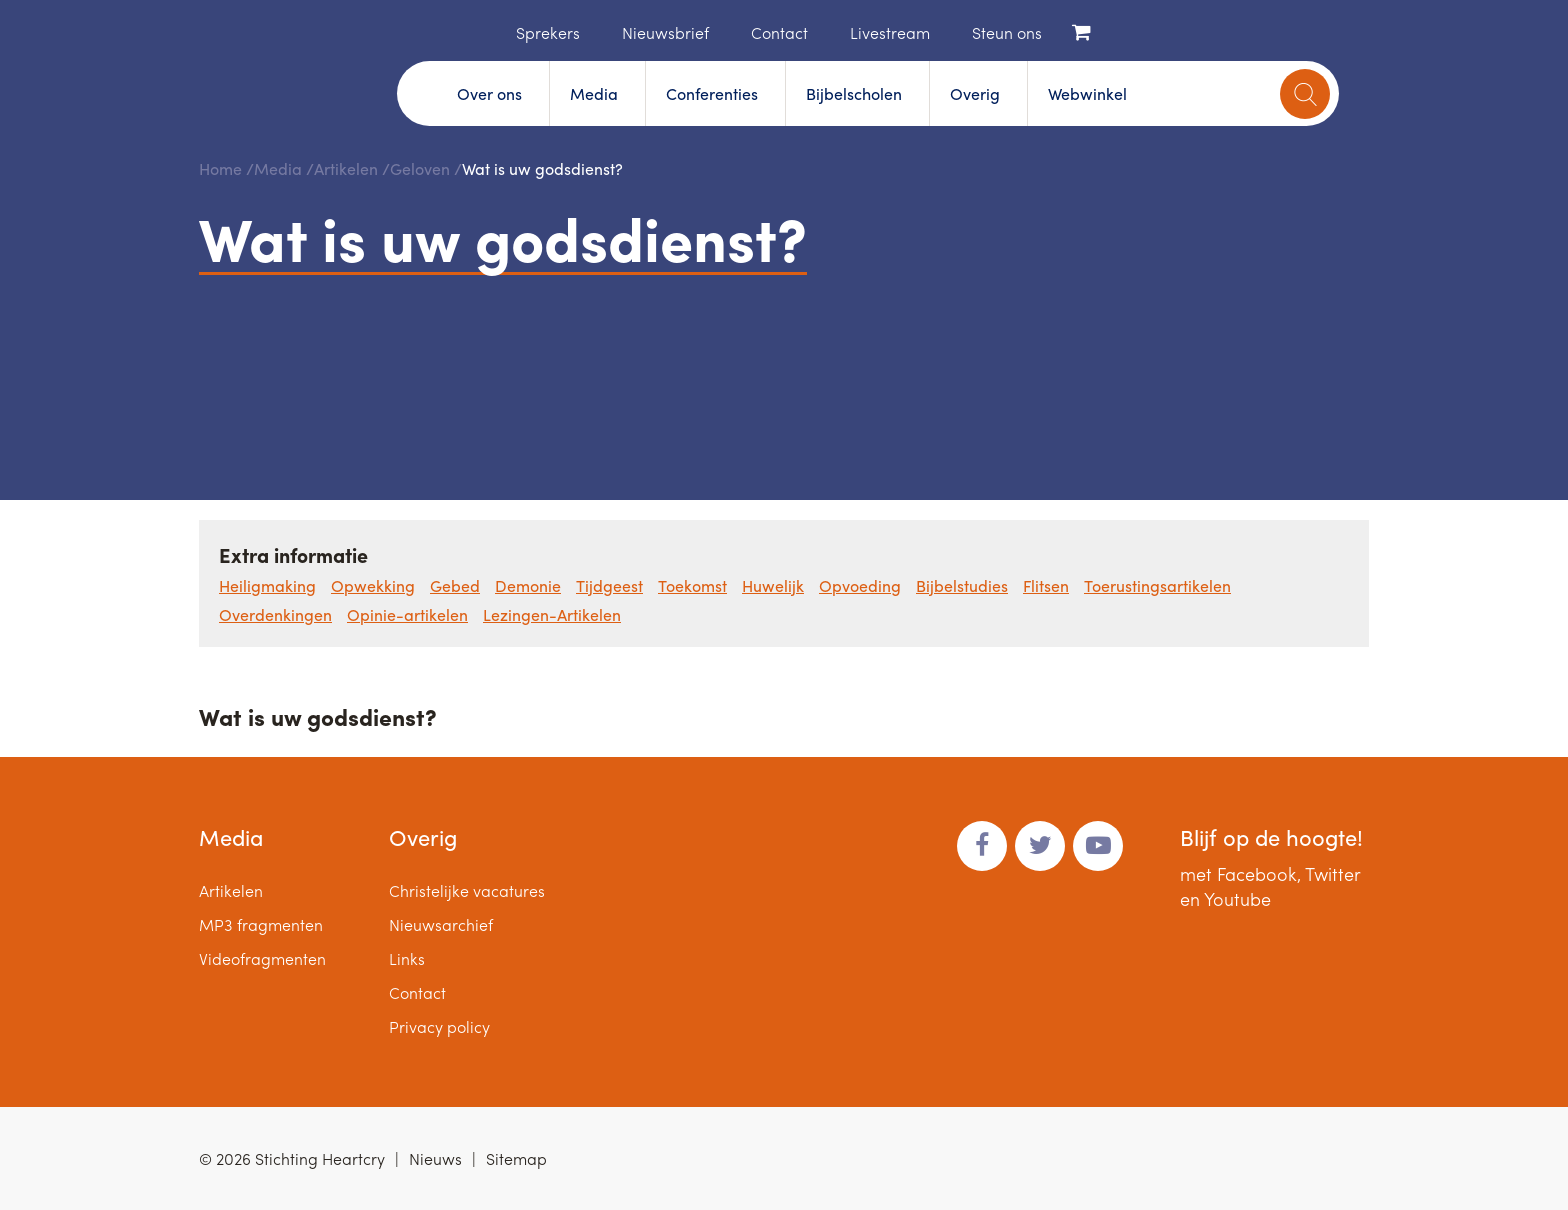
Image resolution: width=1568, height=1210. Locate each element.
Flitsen (1046, 585)
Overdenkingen (275, 614)
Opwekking (373, 585)
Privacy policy (439, 1026)
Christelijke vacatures (467, 890)
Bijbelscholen (854, 93)
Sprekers (548, 32)
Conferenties (712, 93)
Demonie (528, 585)
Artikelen (346, 168)
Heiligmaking (267, 585)
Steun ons (1007, 32)
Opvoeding (860, 585)
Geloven (420, 168)
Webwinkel (1087, 93)
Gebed (455, 585)
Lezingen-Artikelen (552, 614)
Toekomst (692, 585)
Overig (975, 93)
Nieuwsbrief (665, 32)
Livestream (890, 32)
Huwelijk (773, 585)
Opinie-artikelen (407, 614)
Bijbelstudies (962, 585)
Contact (779, 32)
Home (486, 31)
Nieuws (435, 1158)
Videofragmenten (262, 958)
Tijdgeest (609, 585)
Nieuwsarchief (441, 924)
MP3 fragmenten (261, 924)
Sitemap (516, 1158)
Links (407, 958)
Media (594, 93)
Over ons (489, 93)
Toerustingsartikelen (1157, 585)
